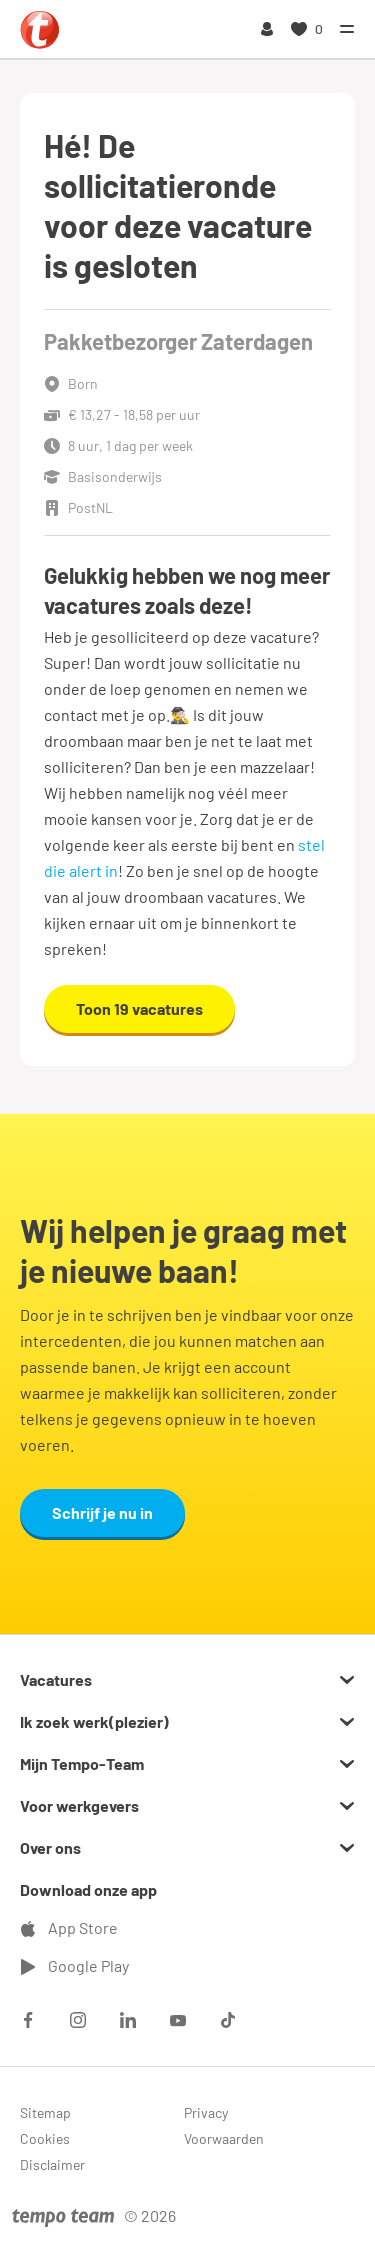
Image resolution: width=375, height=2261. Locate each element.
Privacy (206, 2112)
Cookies (45, 2138)
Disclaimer (52, 2164)
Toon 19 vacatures (139, 1008)
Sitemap (45, 2112)
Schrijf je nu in (102, 1512)
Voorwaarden (224, 2138)
